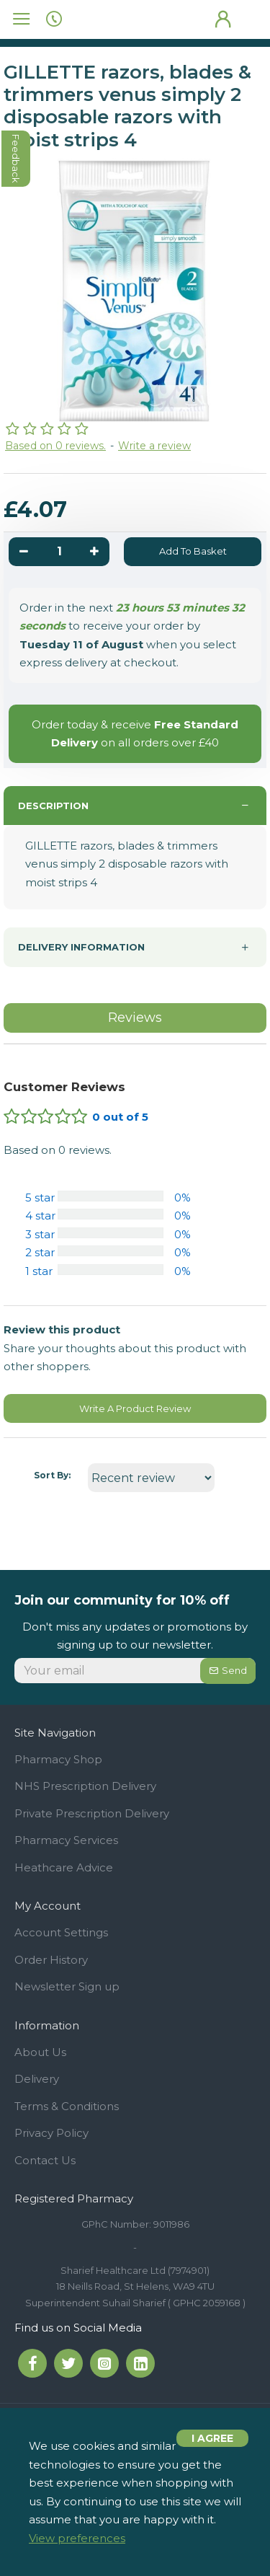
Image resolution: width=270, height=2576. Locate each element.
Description (53, 805)
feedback (16, 158)
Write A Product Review (135, 1408)
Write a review (154, 445)
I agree (212, 2438)
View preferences (77, 2538)
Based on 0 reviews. (55, 445)
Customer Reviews (64, 1087)
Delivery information (81, 947)
